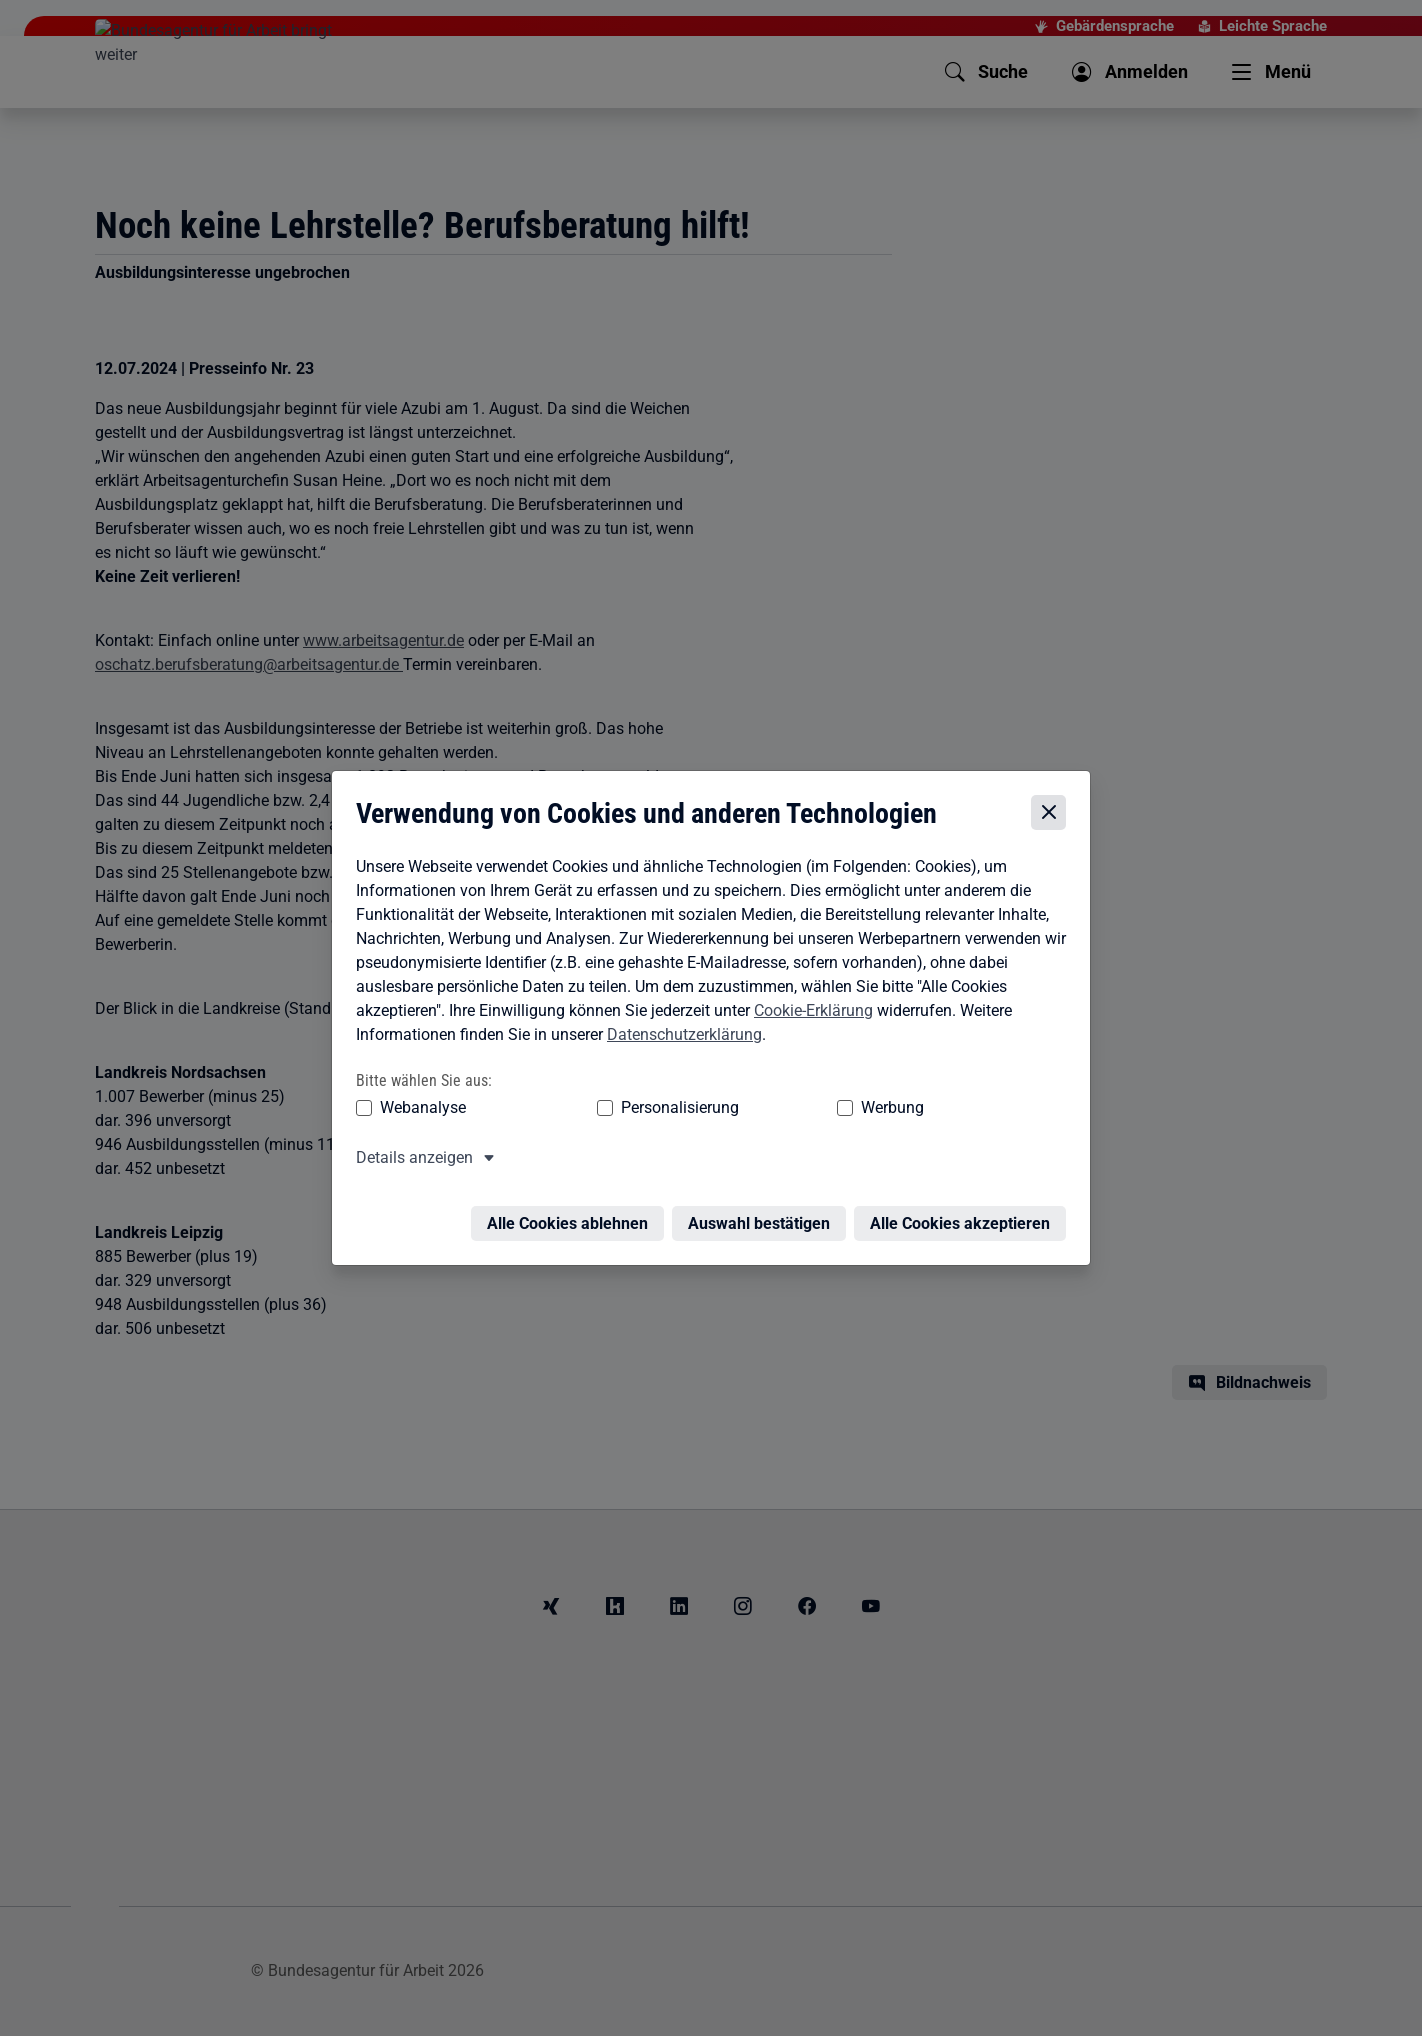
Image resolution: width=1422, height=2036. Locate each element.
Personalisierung (618, 1110)
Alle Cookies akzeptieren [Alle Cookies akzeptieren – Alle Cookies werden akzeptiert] (965, 1214)
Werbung (774, 1110)
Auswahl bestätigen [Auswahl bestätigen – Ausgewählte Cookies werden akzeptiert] (764, 1214)
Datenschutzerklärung (679, 1037)
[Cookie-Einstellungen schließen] (1053, 816)
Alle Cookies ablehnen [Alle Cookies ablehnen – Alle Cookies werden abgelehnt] (572, 1214)
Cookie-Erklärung (808, 1013)
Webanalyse (418, 1110)
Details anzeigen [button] (409, 1160)
